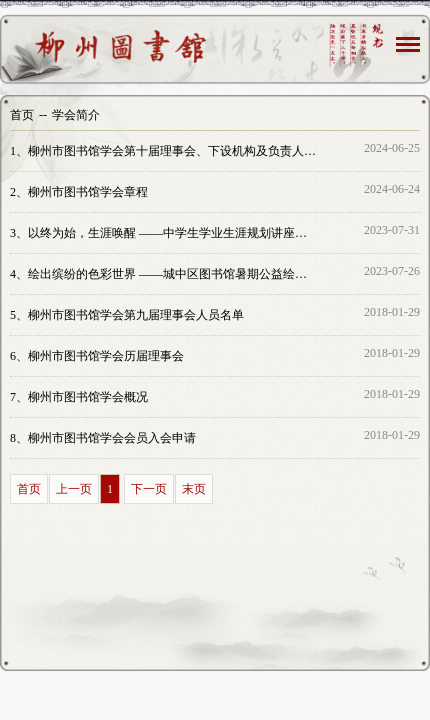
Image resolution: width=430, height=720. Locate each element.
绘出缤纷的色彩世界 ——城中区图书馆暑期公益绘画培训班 (164, 274)
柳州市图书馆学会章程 (79, 192)
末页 (194, 489)
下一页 (149, 489)
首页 (22, 115)
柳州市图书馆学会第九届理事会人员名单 (127, 315)
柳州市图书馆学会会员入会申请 (103, 438)
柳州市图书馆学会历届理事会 (97, 356)
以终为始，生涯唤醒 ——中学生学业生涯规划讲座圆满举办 (164, 233)
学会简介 (76, 115)
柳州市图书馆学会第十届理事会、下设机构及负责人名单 (164, 151)
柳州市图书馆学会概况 (79, 397)
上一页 (74, 489)
